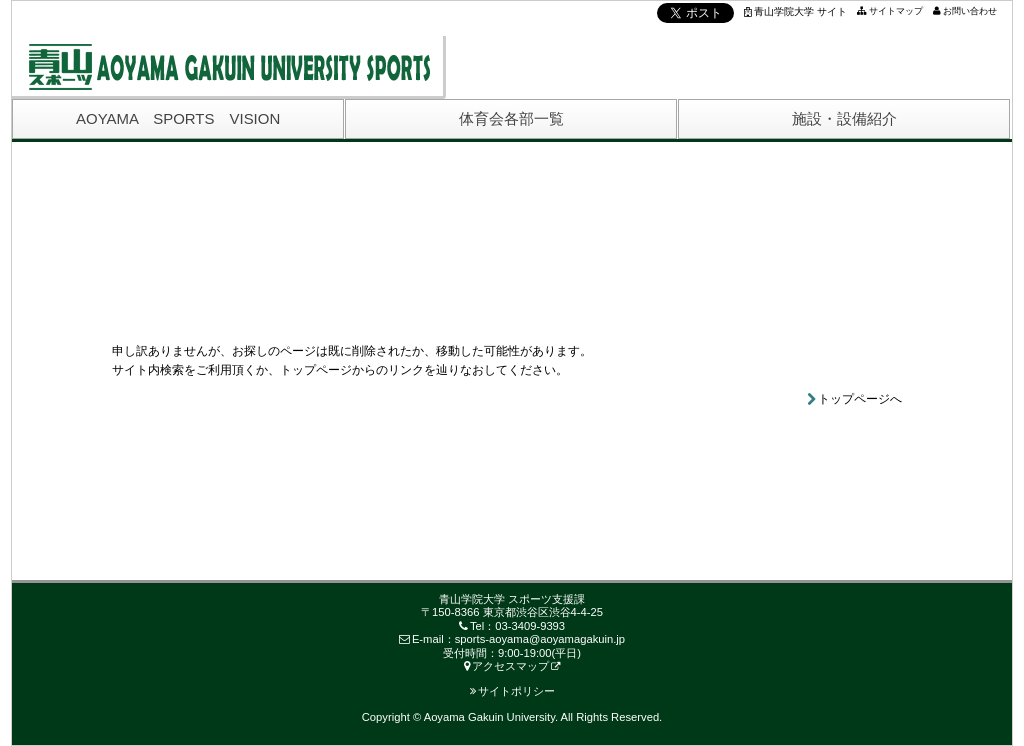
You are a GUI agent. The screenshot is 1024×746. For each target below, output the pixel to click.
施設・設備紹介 (844, 118)
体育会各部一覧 (511, 118)
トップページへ (860, 399)
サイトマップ (896, 11)
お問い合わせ (970, 11)
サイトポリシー (512, 691)
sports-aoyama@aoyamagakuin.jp (540, 639)
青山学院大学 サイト (795, 11)
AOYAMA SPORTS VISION (178, 118)
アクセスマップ (506, 666)
